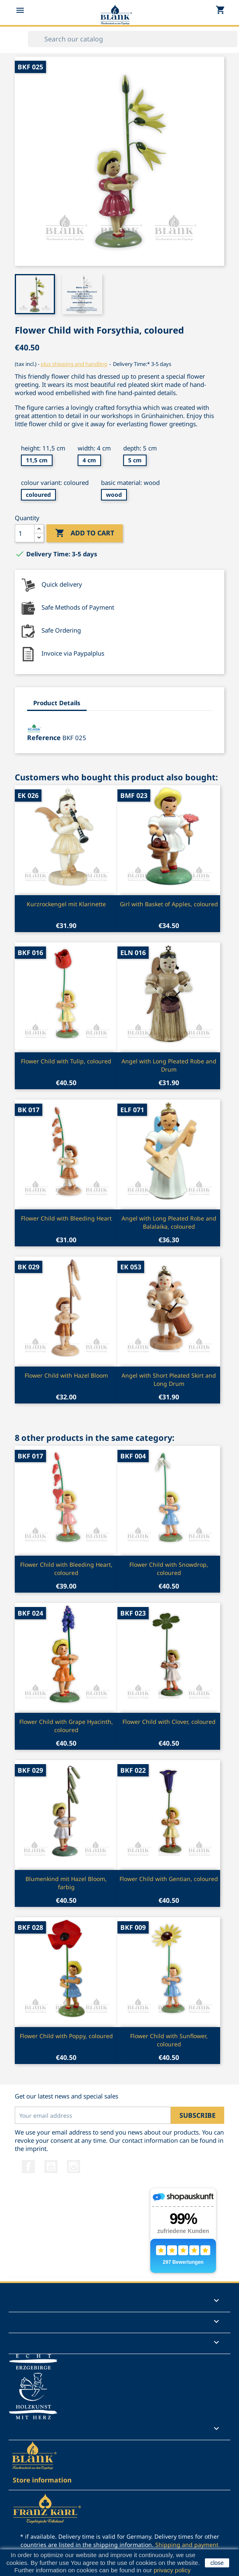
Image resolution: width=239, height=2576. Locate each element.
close (217, 2563)
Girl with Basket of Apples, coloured (169, 904)
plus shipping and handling (74, 364)
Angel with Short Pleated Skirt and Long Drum (169, 1379)
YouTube (50, 2166)
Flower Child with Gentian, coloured (169, 1879)
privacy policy (172, 2570)
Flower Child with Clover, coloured (169, 1722)
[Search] (132, 39)
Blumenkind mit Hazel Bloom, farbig (66, 1883)
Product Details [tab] (56, 703)
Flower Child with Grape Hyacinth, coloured (66, 1726)
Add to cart (84, 533)
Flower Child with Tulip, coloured (66, 1061)
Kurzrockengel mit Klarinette (66, 904)
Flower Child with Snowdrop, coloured (168, 1569)
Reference (44, 738)
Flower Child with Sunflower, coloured (169, 2040)
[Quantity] (24, 533)
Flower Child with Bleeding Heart (66, 1218)
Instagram (73, 2166)
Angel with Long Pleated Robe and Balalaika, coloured (169, 1222)
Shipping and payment (186, 2545)
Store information (42, 2480)
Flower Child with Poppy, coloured (66, 2036)
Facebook (28, 2166)
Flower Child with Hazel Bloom (66, 1375)
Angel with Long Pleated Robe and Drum (169, 1065)
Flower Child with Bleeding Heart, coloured (66, 1569)
